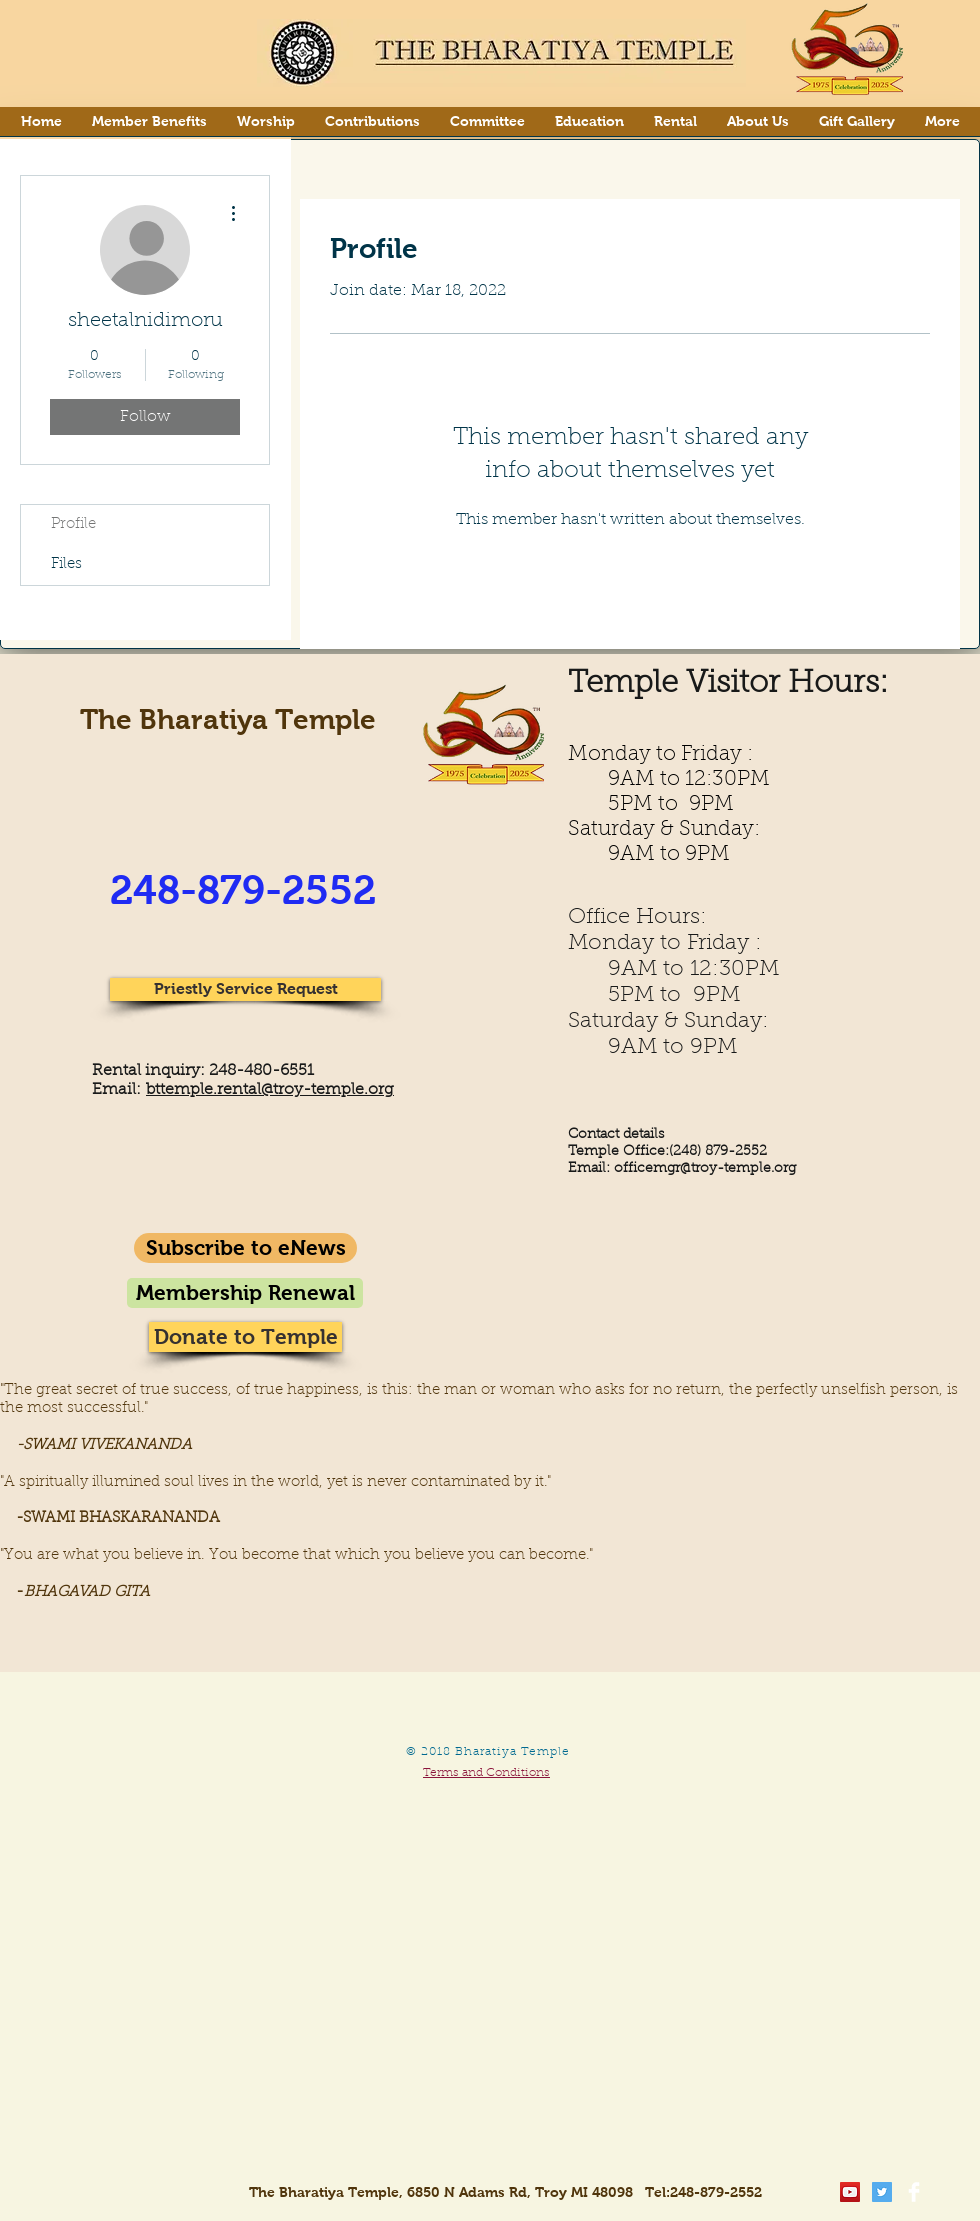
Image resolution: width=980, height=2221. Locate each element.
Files (66, 564)
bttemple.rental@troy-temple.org (270, 1090)
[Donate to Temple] (245, 1337)
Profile (73, 524)
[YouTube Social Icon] (850, 2192)
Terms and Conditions (486, 1773)
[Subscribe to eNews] (245, 1248)
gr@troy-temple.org (731, 1169)
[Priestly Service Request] (245, 989)
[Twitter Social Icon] (882, 2192)
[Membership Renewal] (245, 1293)
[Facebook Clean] (914, 2192)
